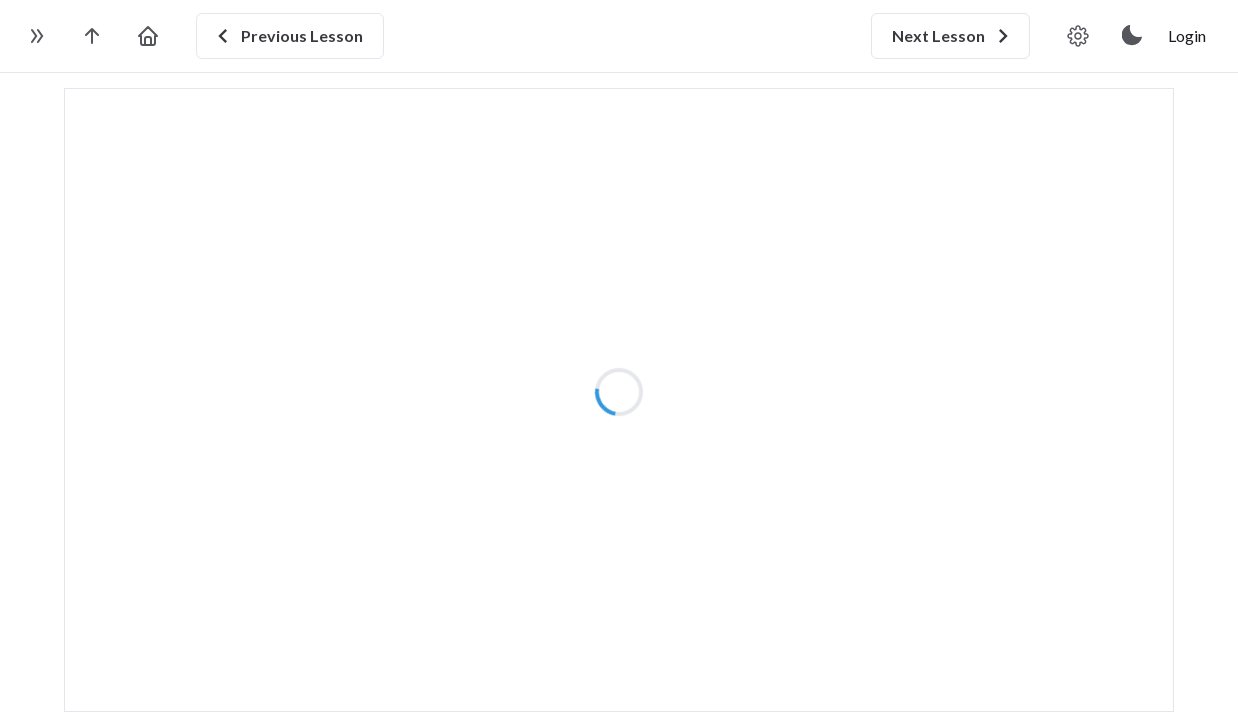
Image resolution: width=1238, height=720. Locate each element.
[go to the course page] (92, 36)
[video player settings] (1078, 36)
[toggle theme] (1133, 36)
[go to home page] (148, 36)
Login (1187, 35)
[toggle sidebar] (36, 36)
